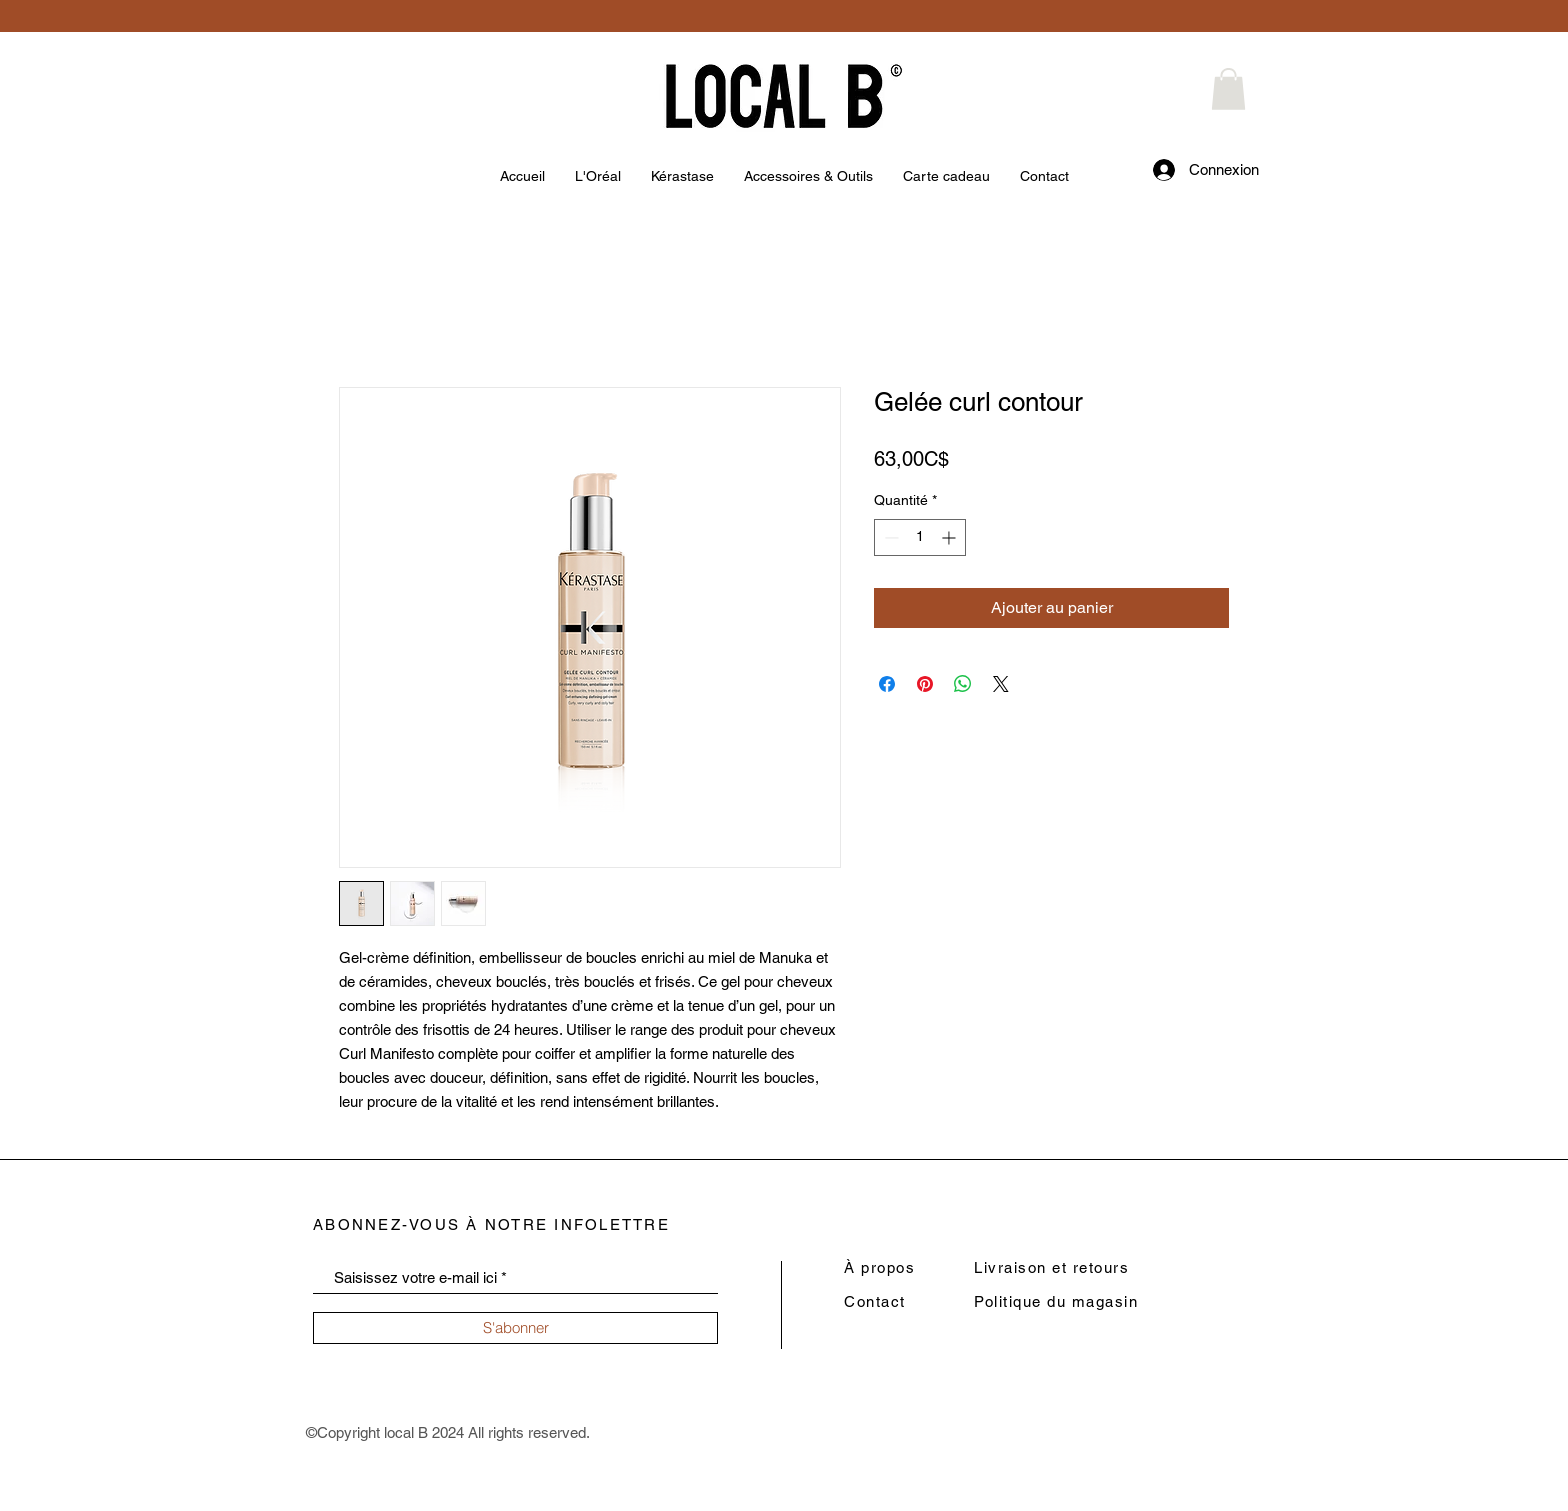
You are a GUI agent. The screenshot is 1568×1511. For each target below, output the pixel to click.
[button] (1228, 89)
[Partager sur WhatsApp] (963, 684)
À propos (879, 1267)
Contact (875, 1301)
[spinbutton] (920, 537)
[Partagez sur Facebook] (887, 684)
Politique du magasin (1056, 1301)
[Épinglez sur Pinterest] (925, 684)
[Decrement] (889, 537)
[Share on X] (1001, 684)
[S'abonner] (515, 1328)
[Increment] (950, 537)
